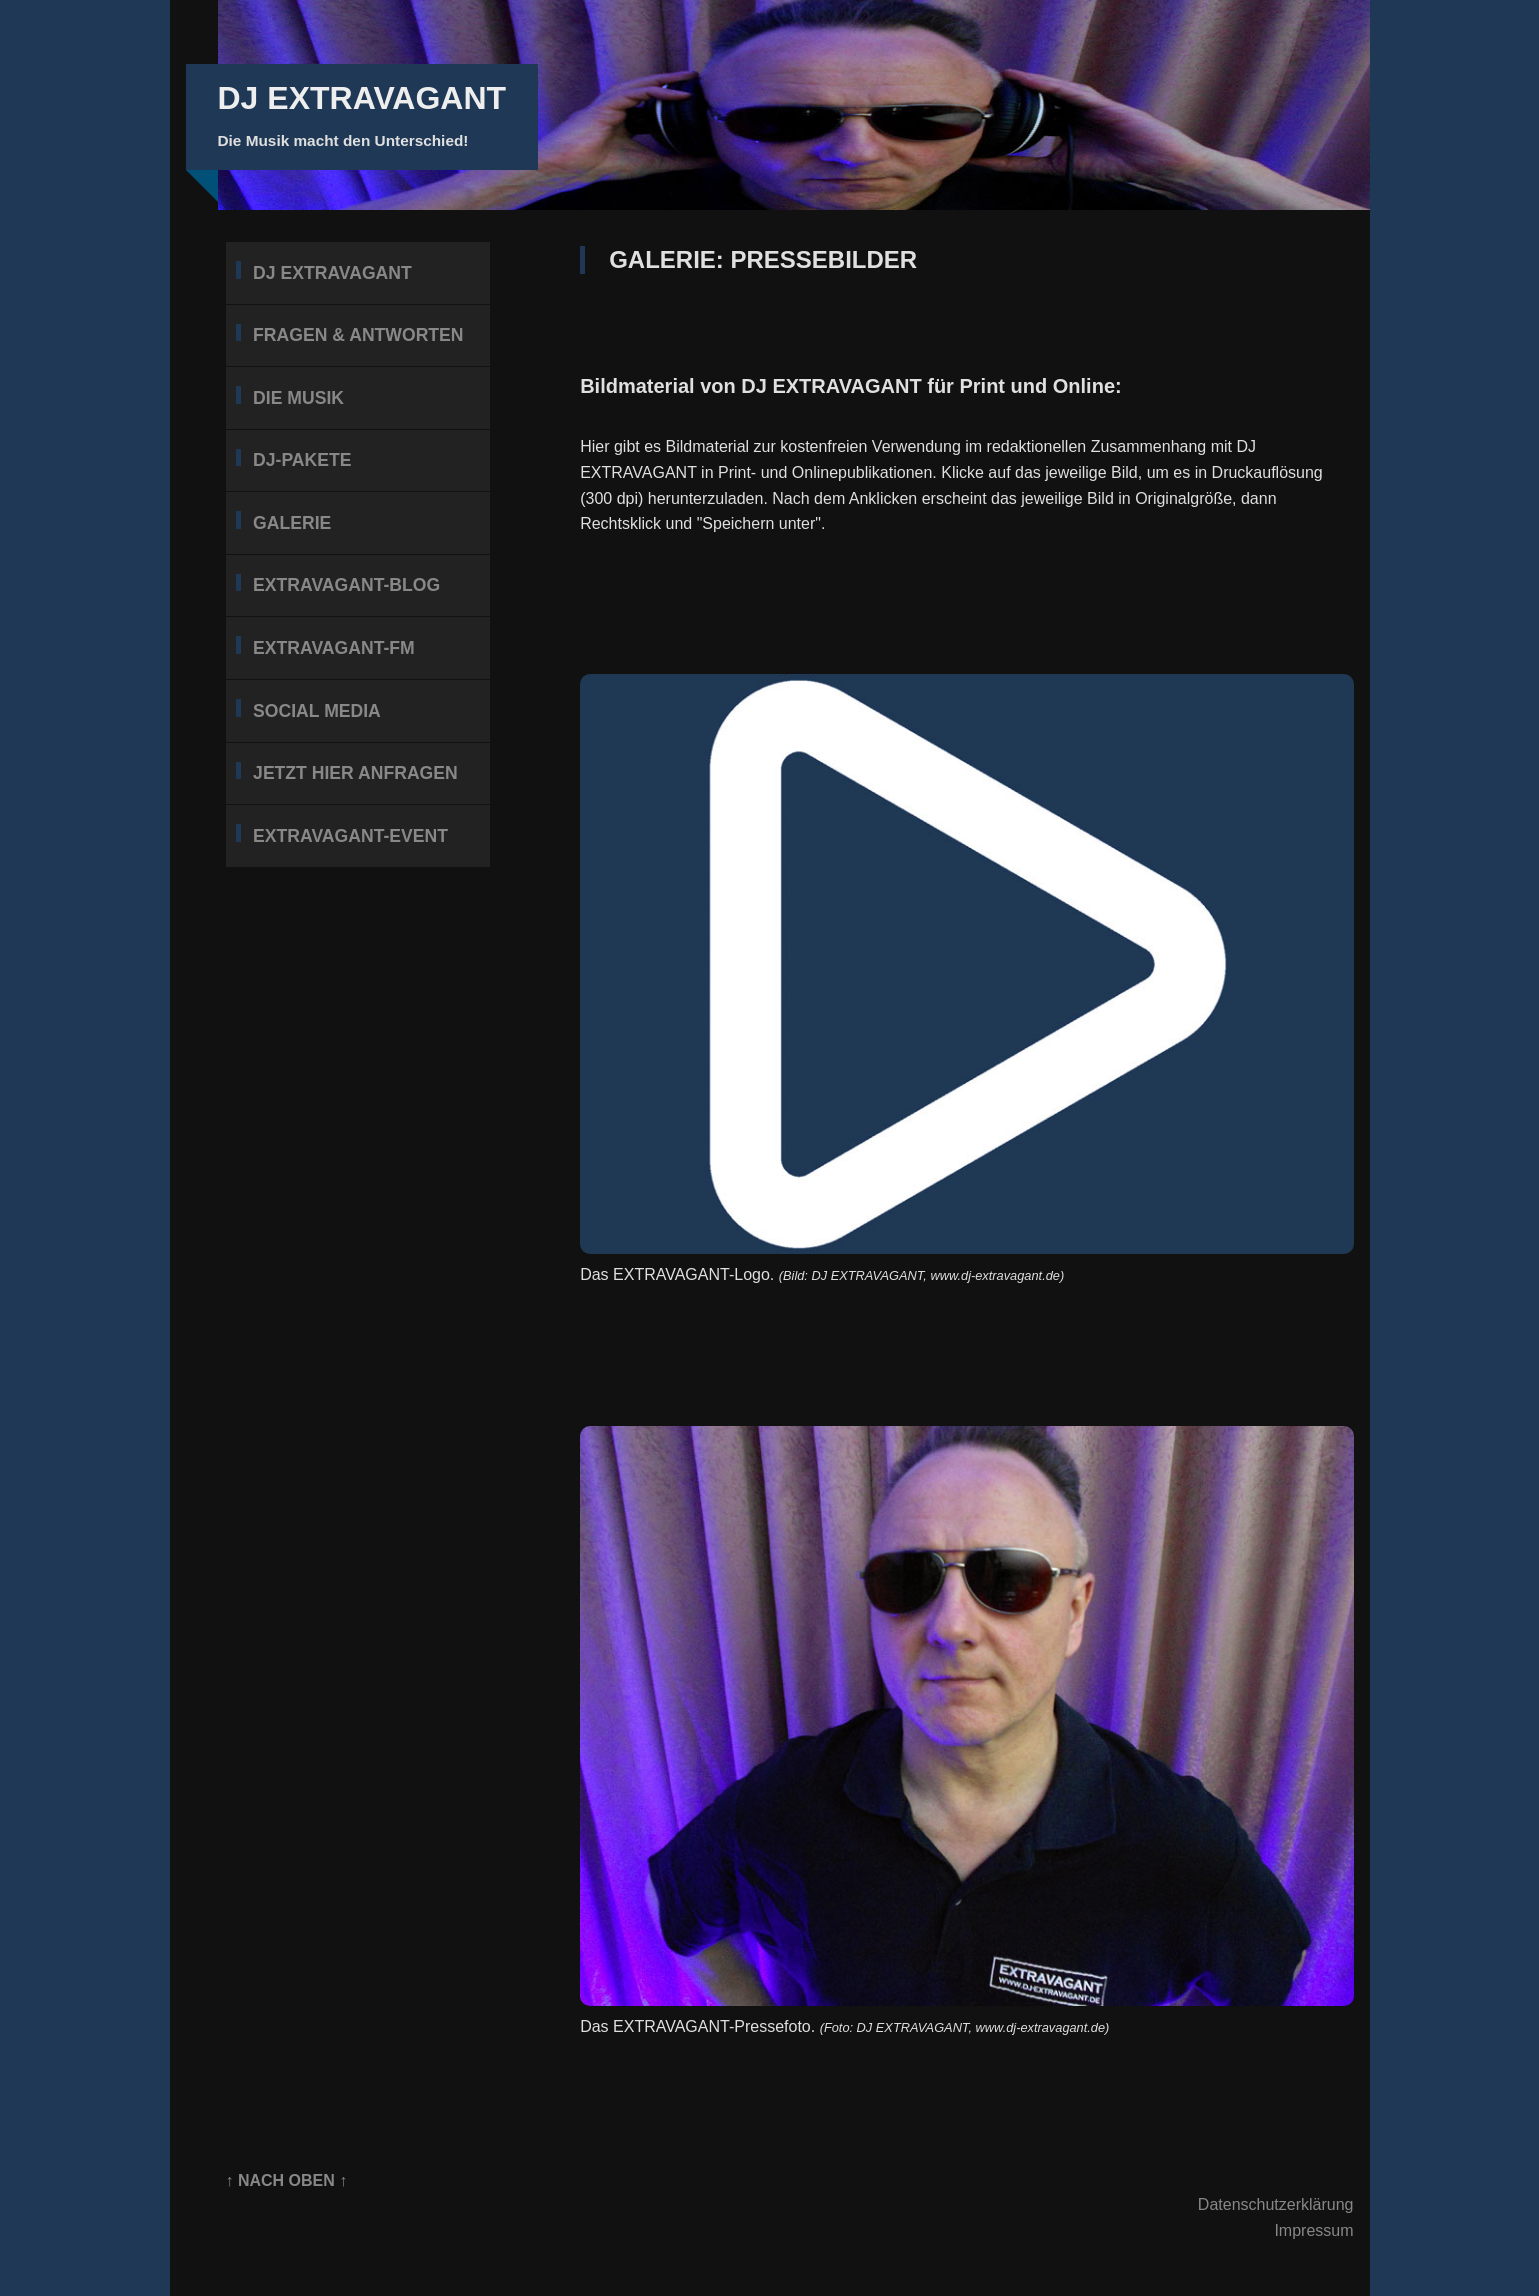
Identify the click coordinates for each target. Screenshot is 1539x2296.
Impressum (1313, 2230)
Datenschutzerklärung (1276, 2204)
